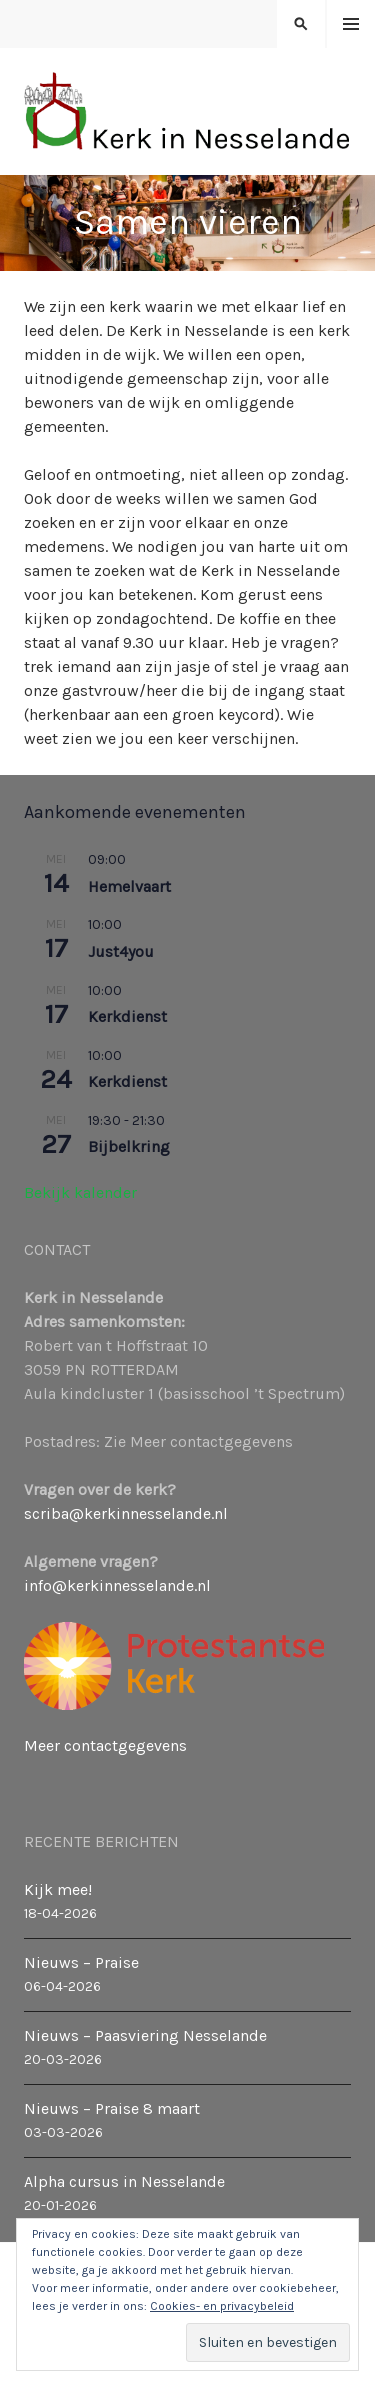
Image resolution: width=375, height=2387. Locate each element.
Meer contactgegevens (105, 1745)
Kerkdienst (127, 1016)
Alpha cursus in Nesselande (124, 2181)
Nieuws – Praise (81, 1962)
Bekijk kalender (80, 1192)
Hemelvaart (129, 886)
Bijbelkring (129, 1146)
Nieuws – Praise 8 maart (112, 2108)
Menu (351, 24)
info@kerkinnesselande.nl (117, 1585)
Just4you (121, 951)
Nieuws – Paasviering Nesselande (145, 2035)
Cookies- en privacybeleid (222, 2306)
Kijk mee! (58, 1889)
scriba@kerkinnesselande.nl (126, 1513)
